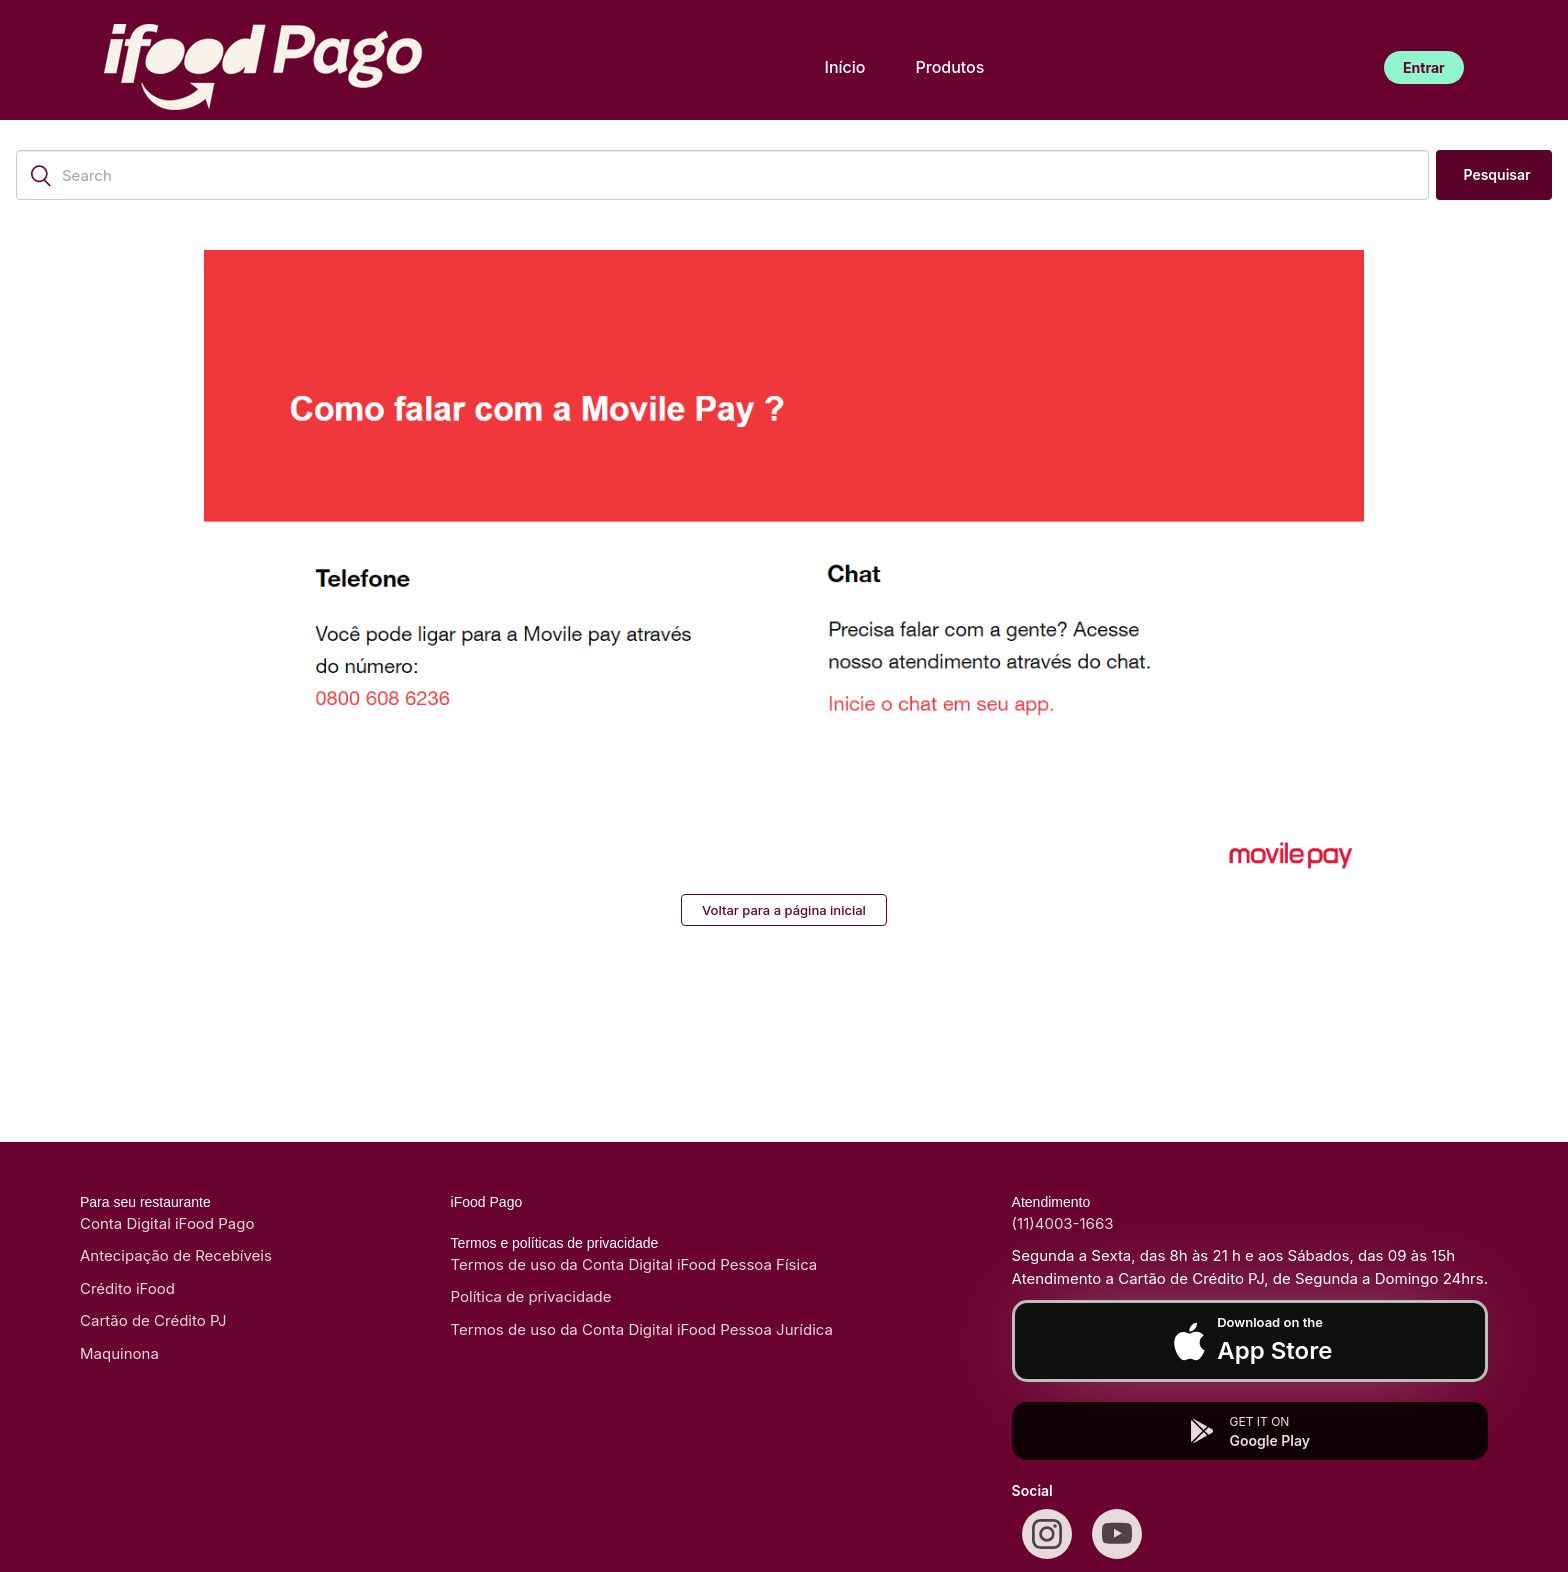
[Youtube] (1117, 1534)
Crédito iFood (127, 1288)
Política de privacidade (531, 1296)
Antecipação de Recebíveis (176, 1255)
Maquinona (119, 1353)
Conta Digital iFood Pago (167, 1223)
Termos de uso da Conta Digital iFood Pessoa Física (634, 1264)
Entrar (1424, 67)
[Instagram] (1047, 1534)
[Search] (722, 175)
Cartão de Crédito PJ (153, 1320)
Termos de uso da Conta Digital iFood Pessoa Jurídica (642, 1329)
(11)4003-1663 (1063, 1223)
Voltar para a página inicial (784, 910)
